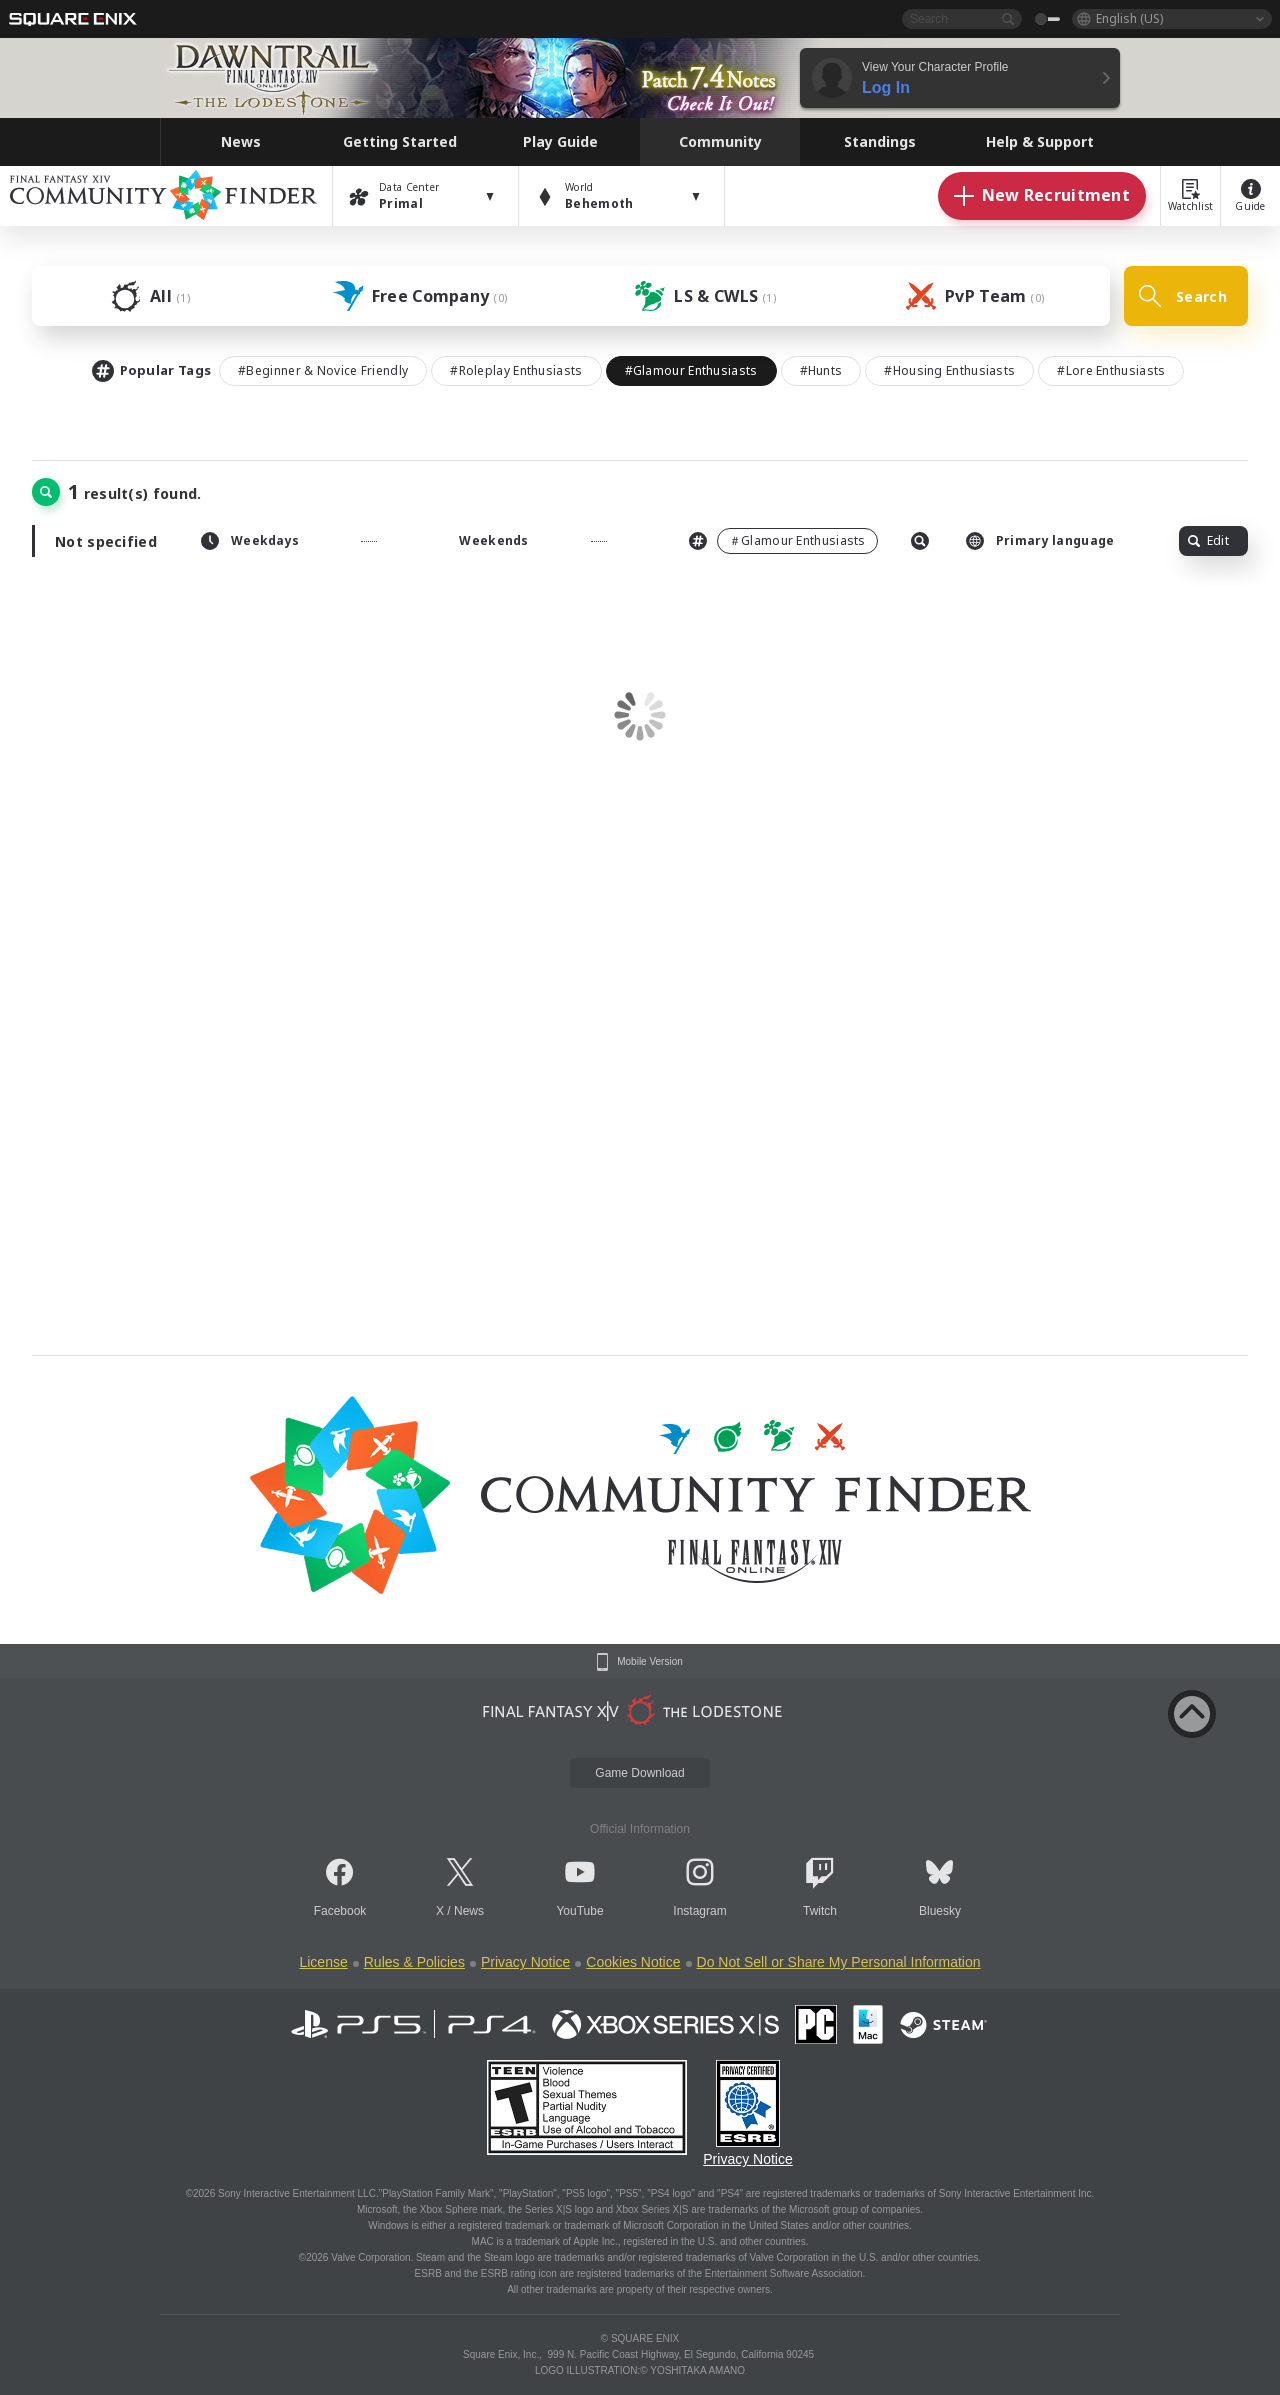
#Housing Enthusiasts (949, 370)
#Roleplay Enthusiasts (516, 370)
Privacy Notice (525, 1962)
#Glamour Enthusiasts (691, 370)
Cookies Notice (633, 1962)
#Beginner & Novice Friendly (323, 370)
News (469, 1911)
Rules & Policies (414, 1962)
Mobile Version (650, 1662)
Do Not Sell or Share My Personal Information (839, 1962)
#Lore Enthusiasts (1111, 370)
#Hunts (821, 370)
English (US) (1129, 18)
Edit (1208, 540)
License (323, 1962)
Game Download (639, 1773)
